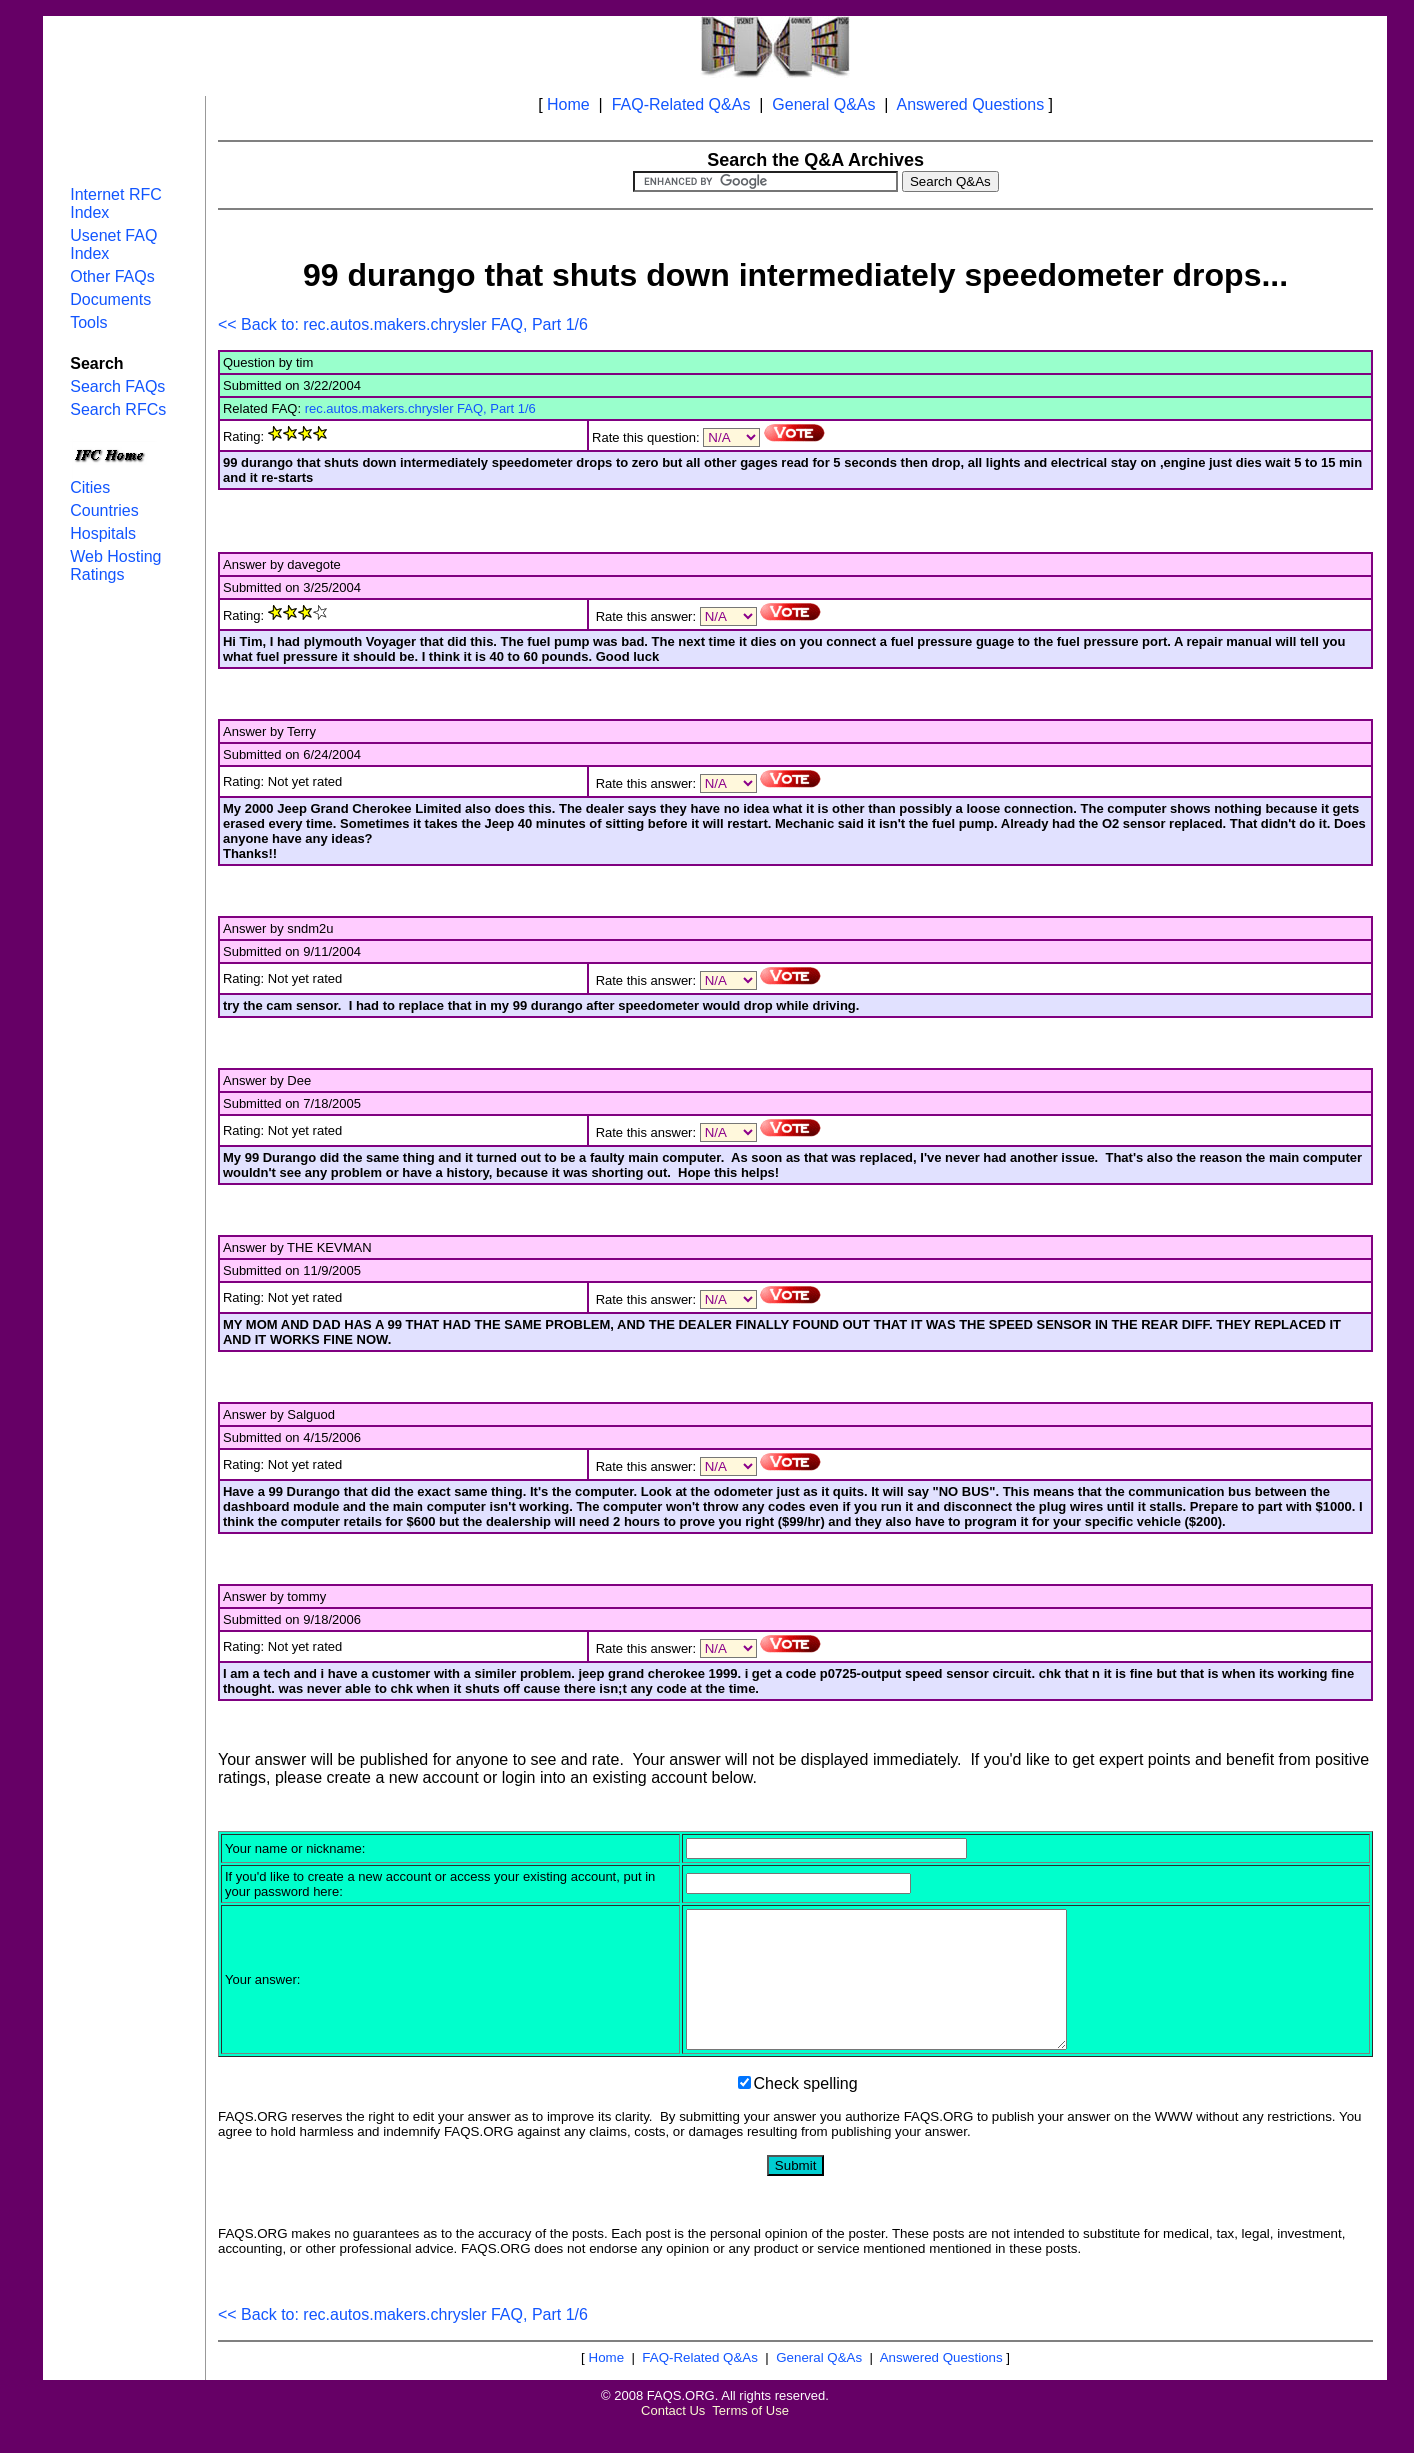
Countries (104, 510)
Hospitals (103, 533)
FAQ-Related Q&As (681, 104)
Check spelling (806, 2110)
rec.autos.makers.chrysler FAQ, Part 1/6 (420, 408)
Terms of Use (750, 2437)
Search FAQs (117, 386)
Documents (110, 299)
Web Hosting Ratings (115, 565)
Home (568, 104)
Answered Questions (971, 104)
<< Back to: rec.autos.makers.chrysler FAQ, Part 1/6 (403, 324)
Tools (88, 322)
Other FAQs (112, 276)
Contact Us (673, 2437)
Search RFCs (118, 409)
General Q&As (823, 104)
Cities (90, 487)
